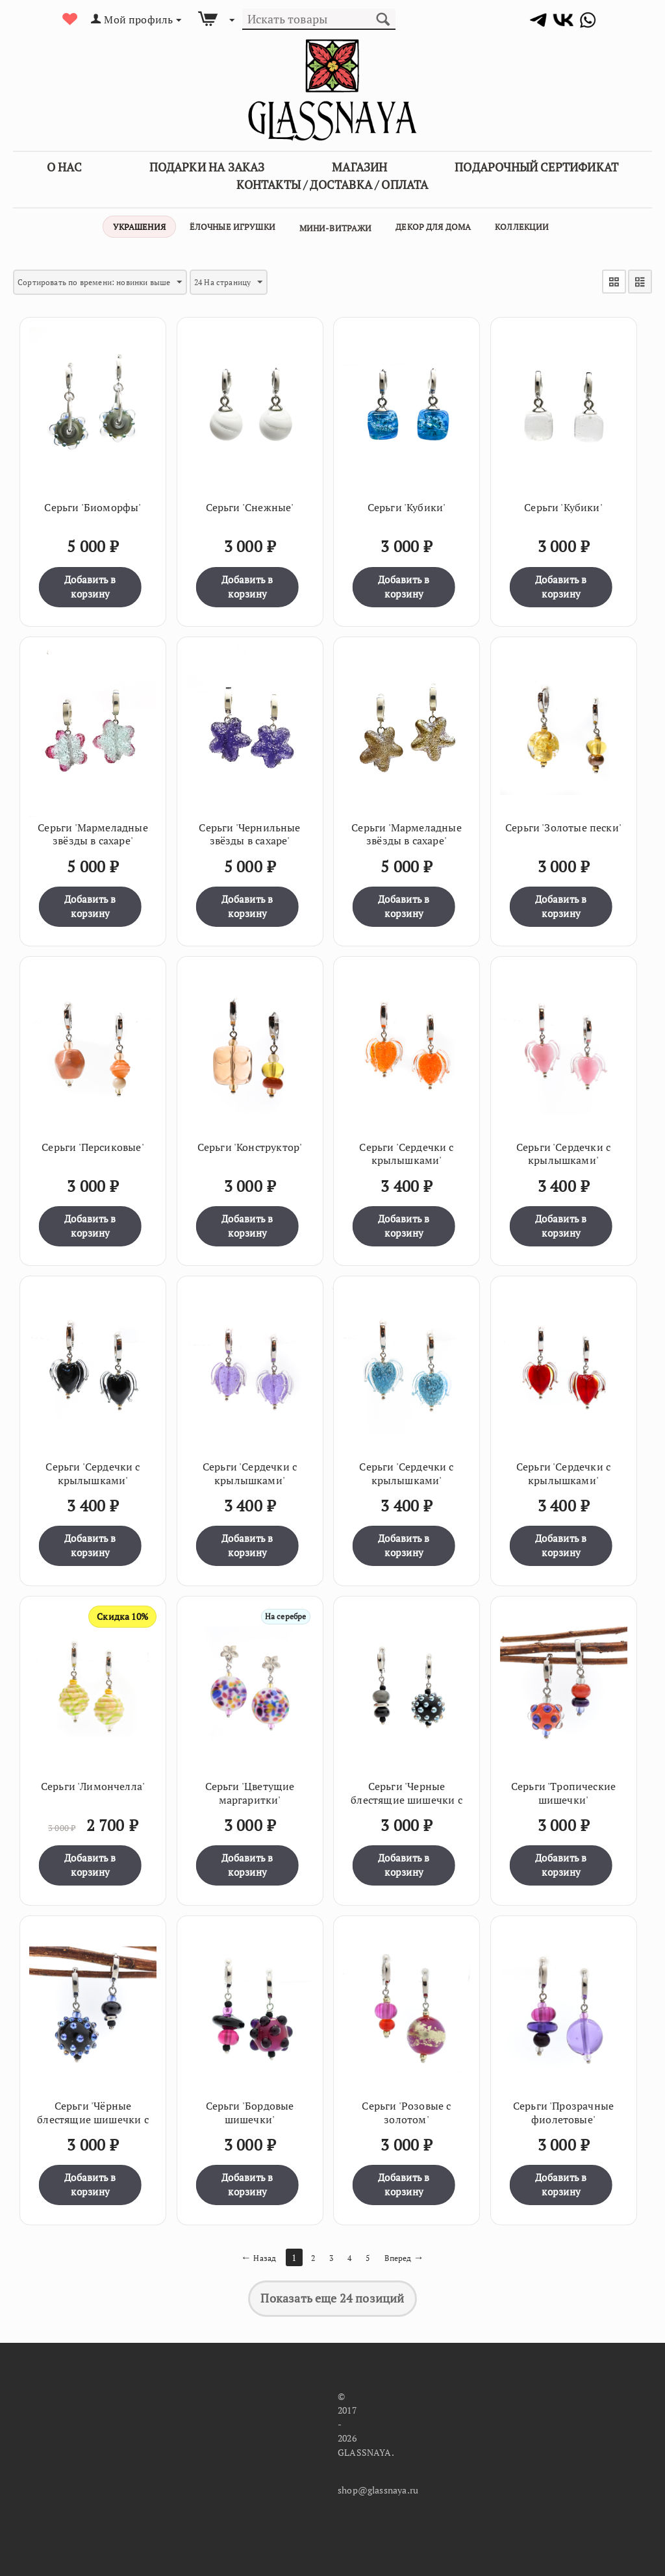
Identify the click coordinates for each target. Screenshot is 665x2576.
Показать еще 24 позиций (332, 2295)
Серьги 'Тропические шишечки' (563, 1789)
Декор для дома (433, 227)
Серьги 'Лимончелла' (93, 1782)
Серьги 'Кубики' (407, 504)
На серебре (282, 1612)
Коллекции (522, 227)
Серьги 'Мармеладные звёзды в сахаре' (92, 830)
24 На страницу (260, 282)
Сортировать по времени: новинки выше (114, 282)
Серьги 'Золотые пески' (563, 824)
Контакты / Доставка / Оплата (332, 184)
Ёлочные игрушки (232, 227)
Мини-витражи (335, 228)
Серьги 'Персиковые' (93, 1143)
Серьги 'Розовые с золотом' (406, 2109)
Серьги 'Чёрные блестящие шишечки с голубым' (92, 2115)
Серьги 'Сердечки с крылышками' (406, 1150)
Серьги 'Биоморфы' (92, 504)
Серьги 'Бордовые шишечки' (250, 2109)
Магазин (359, 167)
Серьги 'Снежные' (250, 504)
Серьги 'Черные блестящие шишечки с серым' (406, 1796)
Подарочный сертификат (536, 167)
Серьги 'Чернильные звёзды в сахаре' (249, 830)
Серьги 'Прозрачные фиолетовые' (563, 2109)
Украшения (139, 227)
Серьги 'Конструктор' (250, 1143)
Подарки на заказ (207, 167)
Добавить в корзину (90, 582)
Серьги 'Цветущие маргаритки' (250, 1789)
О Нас (64, 167)
